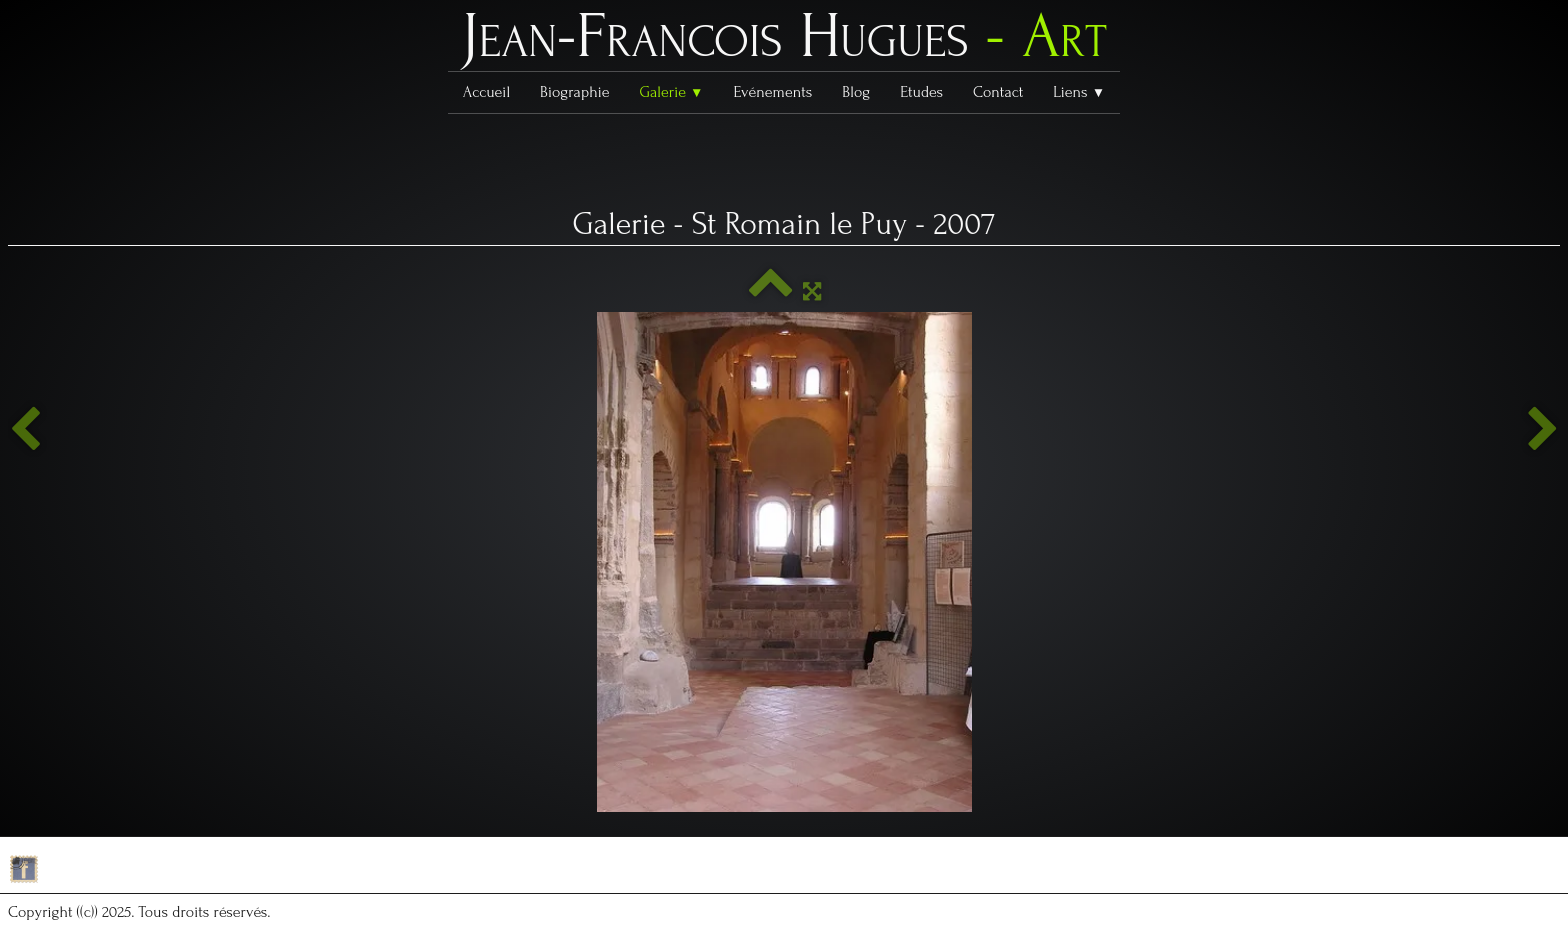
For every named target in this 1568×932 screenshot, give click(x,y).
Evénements (773, 92)
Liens (1079, 92)
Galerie (671, 92)
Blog (856, 92)
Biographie (574, 92)
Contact (998, 92)
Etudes (921, 92)
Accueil (486, 92)
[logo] (783, 41)
